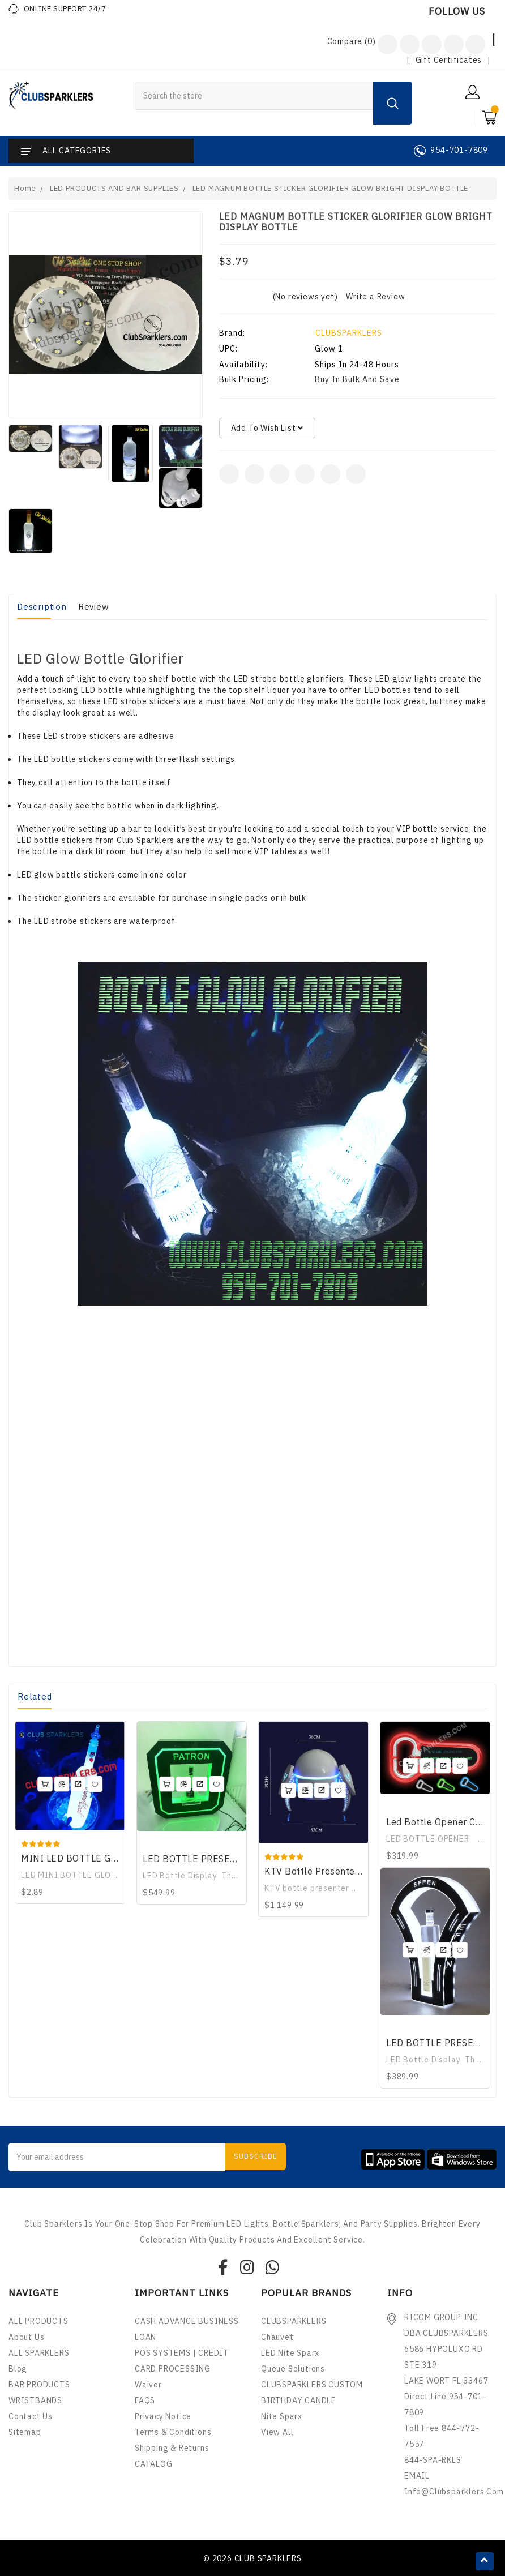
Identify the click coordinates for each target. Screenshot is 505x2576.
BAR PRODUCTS (39, 2385)
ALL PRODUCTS (38, 2321)
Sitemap (24, 2432)
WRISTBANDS (35, 2400)
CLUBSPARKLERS (348, 333)
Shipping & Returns (172, 2448)
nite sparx (281, 2416)
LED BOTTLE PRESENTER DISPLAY (218, 1858)
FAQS (145, 2400)
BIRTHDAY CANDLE (298, 2400)
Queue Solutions (293, 2369)
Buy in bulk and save (357, 379)
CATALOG (154, 2464)
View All (277, 2432)
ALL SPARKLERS (38, 2353)
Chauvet (277, 2337)
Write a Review (375, 297)
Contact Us (30, 2416)
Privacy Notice (163, 2416)
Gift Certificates (449, 60)
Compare (351, 41)
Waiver (148, 2385)
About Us (26, 2337)
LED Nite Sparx (290, 2353)
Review (93, 606)
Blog (17, 2369)
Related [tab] (35, 1696)
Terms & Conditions (173, 2432)
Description (42, 606)
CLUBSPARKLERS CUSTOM (312, 2385)
